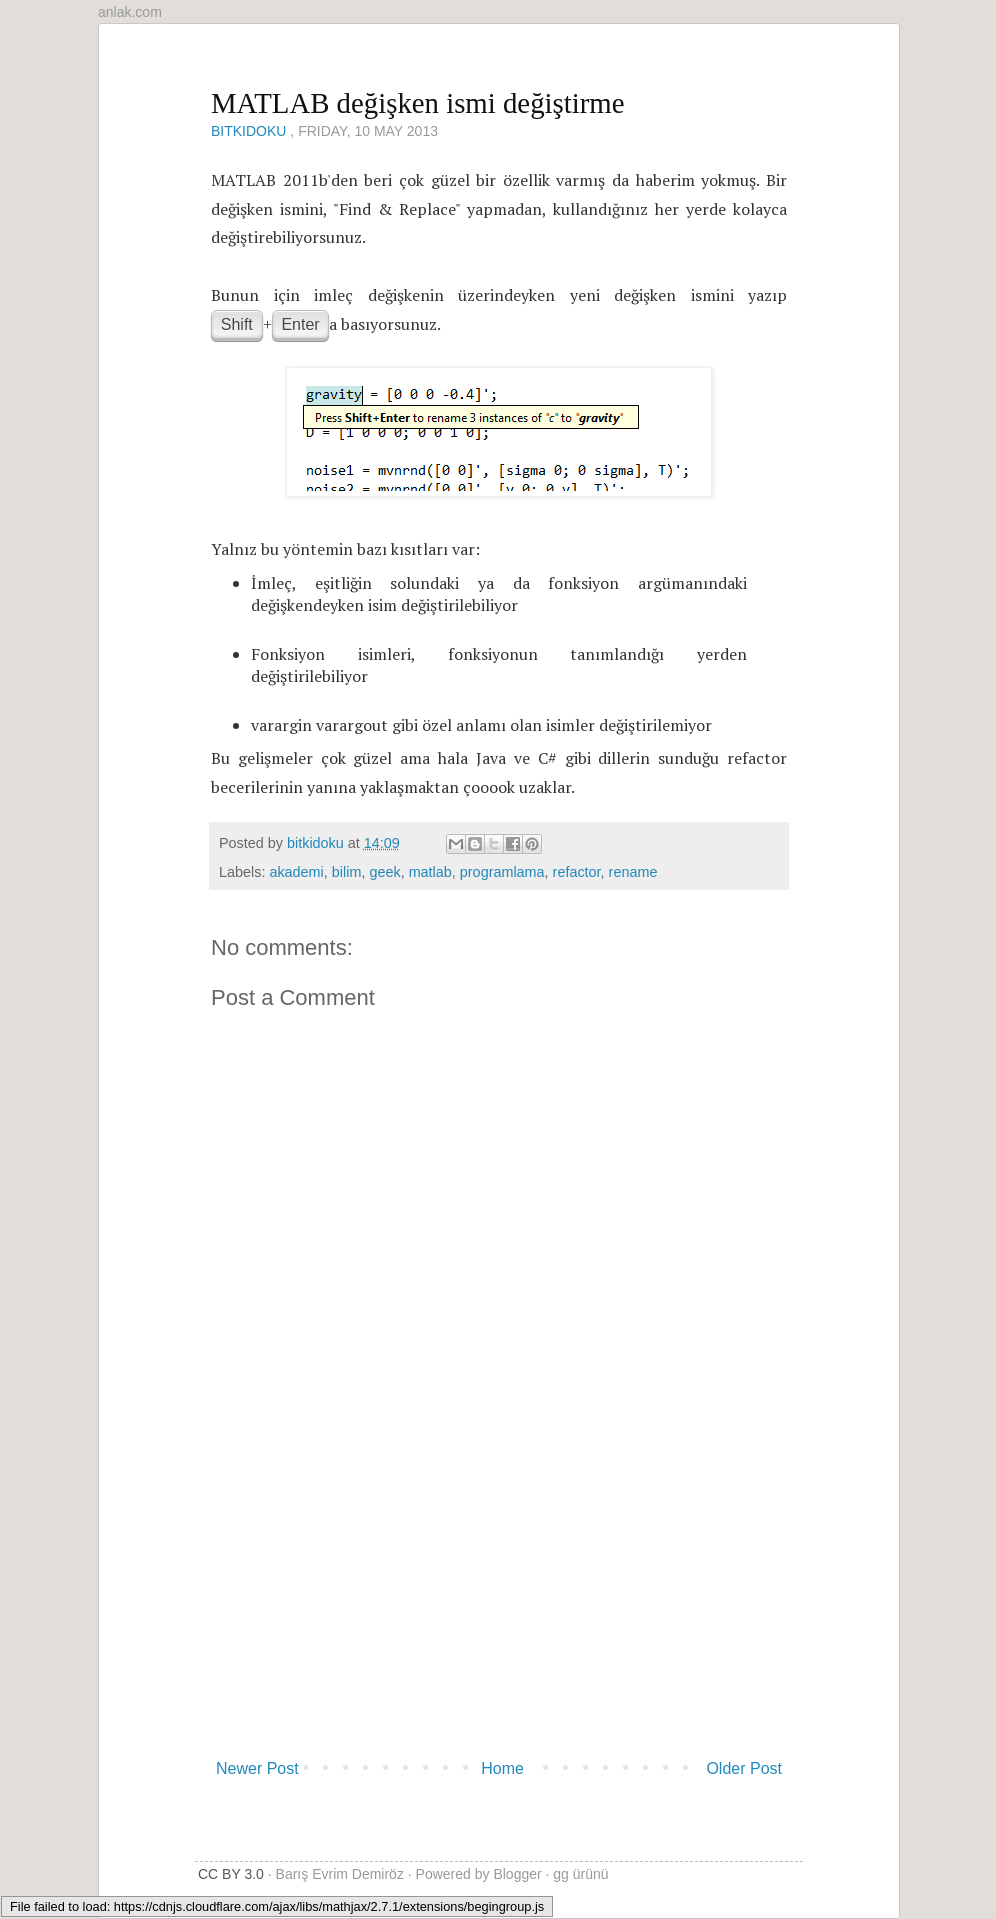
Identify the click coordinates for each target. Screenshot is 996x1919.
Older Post (744, 1768)
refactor (577, 872)
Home (502, 1768)
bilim (347, 872)
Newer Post (257, 1768)
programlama (502, 872)
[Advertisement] (499, 1601)
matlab (430, 872)
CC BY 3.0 (231, 1874)
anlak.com (130, 12)
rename (633, 872)
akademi (296, 872)
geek (384, 872)
